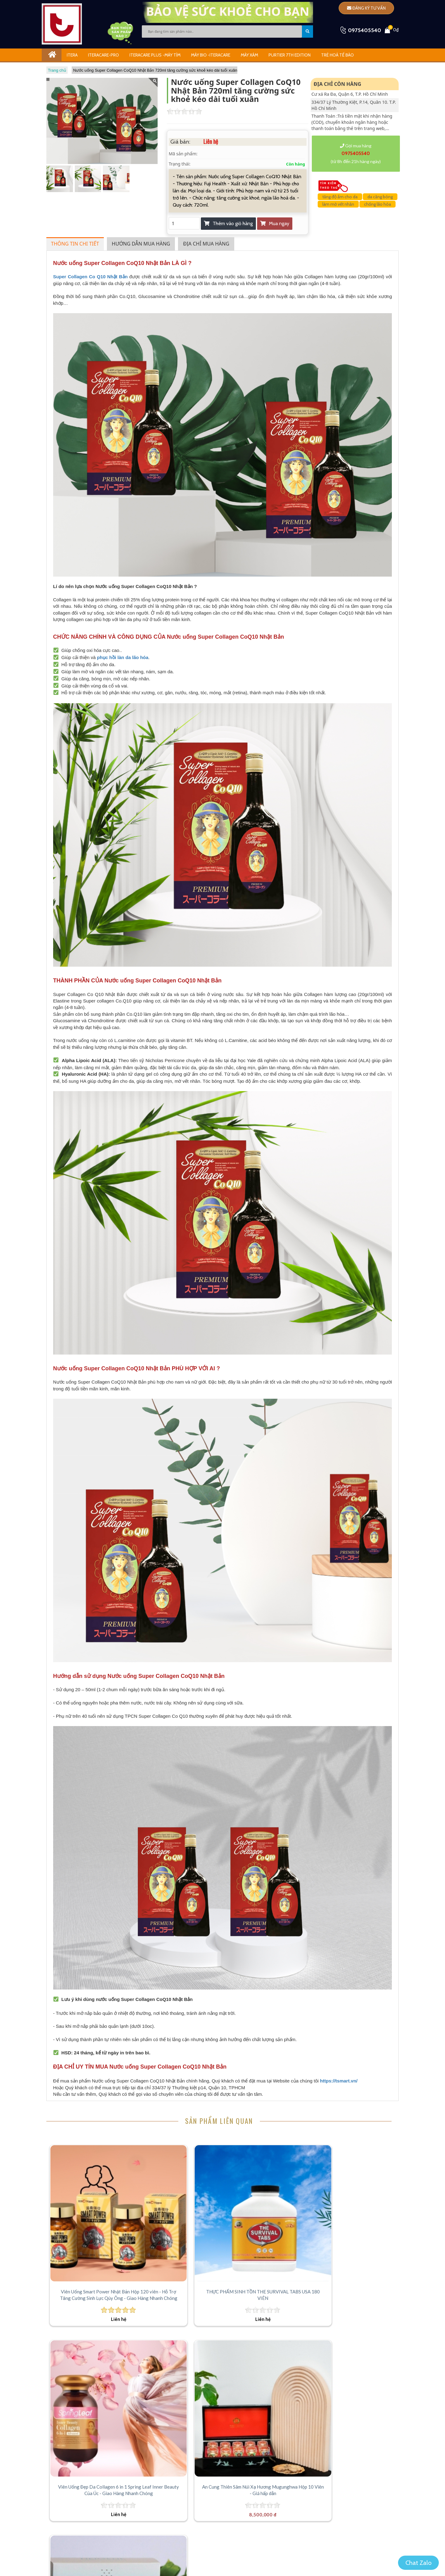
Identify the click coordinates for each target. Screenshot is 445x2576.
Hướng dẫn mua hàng (141, 243)
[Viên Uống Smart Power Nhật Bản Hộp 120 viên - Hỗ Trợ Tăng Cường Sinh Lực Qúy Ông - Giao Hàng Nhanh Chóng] (90, 2185)
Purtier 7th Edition (290, 55)
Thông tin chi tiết (75, 243)
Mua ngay (274, 223)
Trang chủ (57, 70)
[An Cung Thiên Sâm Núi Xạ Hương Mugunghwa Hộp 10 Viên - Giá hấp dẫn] (354, 2185)
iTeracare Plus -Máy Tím (154, 55)
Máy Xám (249, 55)
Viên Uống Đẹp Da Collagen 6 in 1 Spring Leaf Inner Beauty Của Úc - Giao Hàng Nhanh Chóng (266, 2240)
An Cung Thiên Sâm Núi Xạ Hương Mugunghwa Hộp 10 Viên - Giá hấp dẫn (354, 2240)
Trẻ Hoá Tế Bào (337, 55)
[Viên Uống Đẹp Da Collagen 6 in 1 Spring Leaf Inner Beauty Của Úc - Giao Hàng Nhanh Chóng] (266, 2185)
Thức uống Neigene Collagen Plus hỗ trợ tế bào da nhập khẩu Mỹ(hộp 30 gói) (90, 2379)
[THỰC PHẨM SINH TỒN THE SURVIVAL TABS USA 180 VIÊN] (178, 2185)
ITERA (72, 55)
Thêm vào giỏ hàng (228, 223)
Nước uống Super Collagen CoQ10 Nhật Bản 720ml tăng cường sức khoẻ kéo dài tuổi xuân (155, 70)
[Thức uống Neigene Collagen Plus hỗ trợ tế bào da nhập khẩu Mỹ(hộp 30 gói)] (90, 2324)
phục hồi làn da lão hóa (122, 657)
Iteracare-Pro (103, 55)
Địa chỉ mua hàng (206, 243)
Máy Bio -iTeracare (210, 55)
